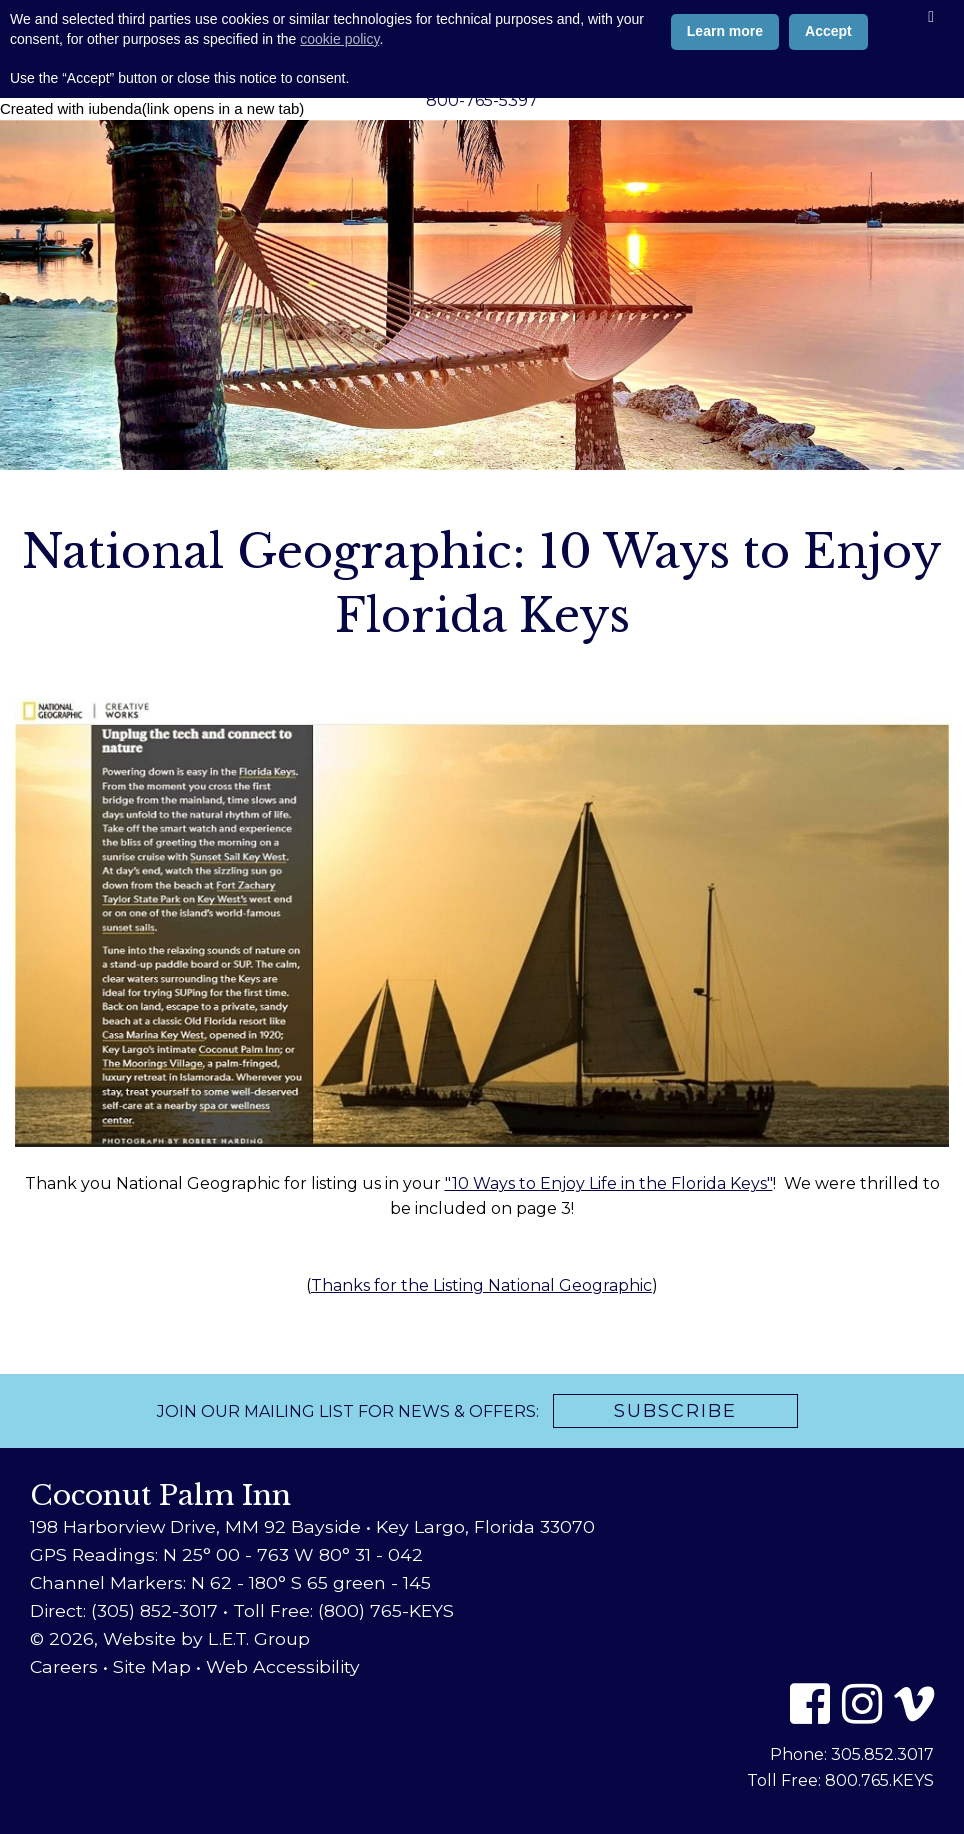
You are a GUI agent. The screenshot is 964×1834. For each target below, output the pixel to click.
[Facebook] (810, 1704)
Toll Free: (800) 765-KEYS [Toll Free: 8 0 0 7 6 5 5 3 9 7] (343, 1610)
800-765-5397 (482, 100)
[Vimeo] (914, 1704)
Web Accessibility (283, 1666)
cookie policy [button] (339, 1753)
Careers (64, 1666)
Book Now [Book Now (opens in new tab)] (85, 24)
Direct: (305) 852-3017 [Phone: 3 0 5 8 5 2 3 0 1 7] (124, 1610)
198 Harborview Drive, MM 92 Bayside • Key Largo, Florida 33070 (312, 1526)
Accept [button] (828, 1746)
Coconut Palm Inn (482, 45)
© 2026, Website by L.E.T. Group (170, 1638)
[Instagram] (862, 1704)
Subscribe (675, 1411)
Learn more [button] (725, 1746)
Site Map (152, 1666)
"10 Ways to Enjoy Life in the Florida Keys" (609, 1183)
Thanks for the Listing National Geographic (481, 1285)
